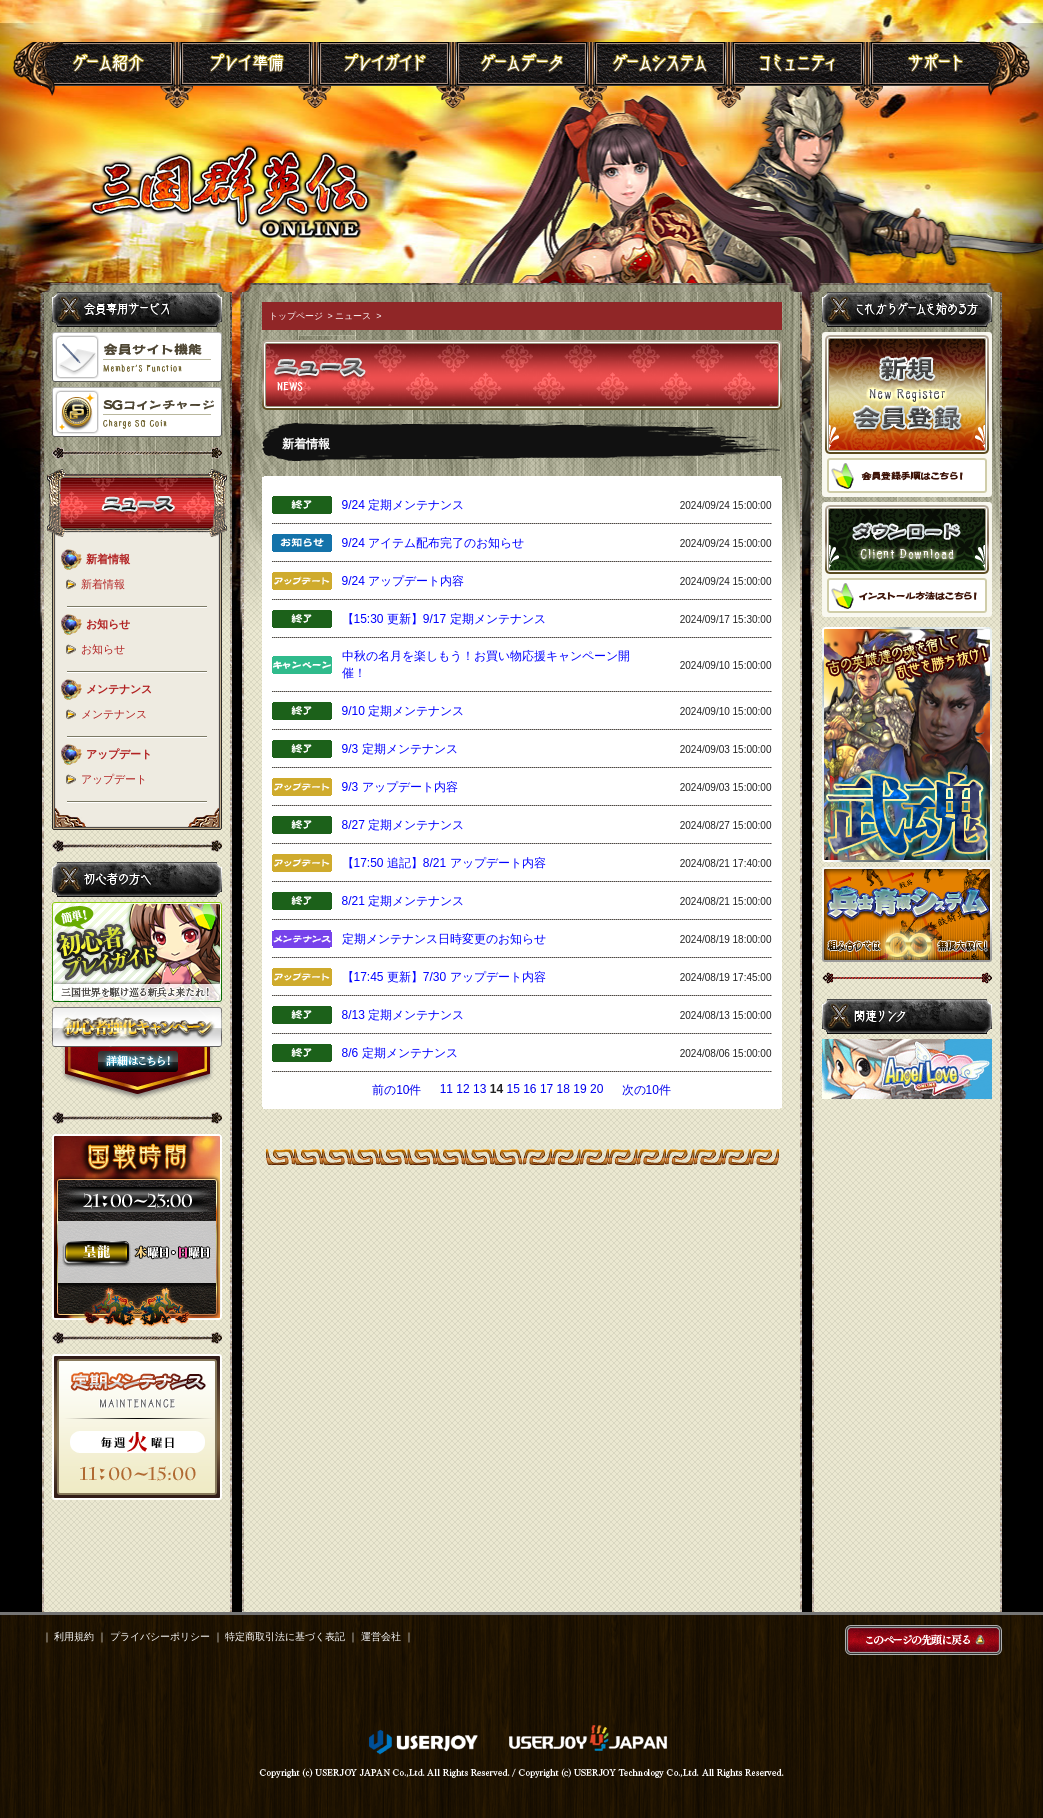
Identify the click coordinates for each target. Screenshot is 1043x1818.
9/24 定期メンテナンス (403, 505)
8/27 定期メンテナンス (403, 825)
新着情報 (103, 584)
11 (446, 1089)
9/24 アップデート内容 (403, 581)
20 (596, 1089)
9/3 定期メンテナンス (400, 749)
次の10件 (646, 1090)
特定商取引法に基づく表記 (285, 1636)
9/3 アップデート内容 (400, 787)
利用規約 (74, 1636)
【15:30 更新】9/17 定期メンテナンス (444, 619)
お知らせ (103, 649)
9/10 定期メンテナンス (403, 711)
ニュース (353, 316)
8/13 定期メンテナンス (403, 1015)
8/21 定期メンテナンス (403, 901)
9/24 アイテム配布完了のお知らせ (433, 543)
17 (546, 1089)
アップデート (114, 779)
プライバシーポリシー (160, 1636)
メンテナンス (114, 714)
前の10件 (396, 1090)
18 (563, 1089)
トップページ (296, 316)
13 (479, 1089)
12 (462, 1089)
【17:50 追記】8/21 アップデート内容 (444, 863)
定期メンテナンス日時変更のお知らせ (444, 939)
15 (512, 1089)
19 (579, 1089)
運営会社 (381, 1636)
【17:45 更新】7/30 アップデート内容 (444, 977)
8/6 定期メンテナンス (400, 1053)
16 (529, 1089)
